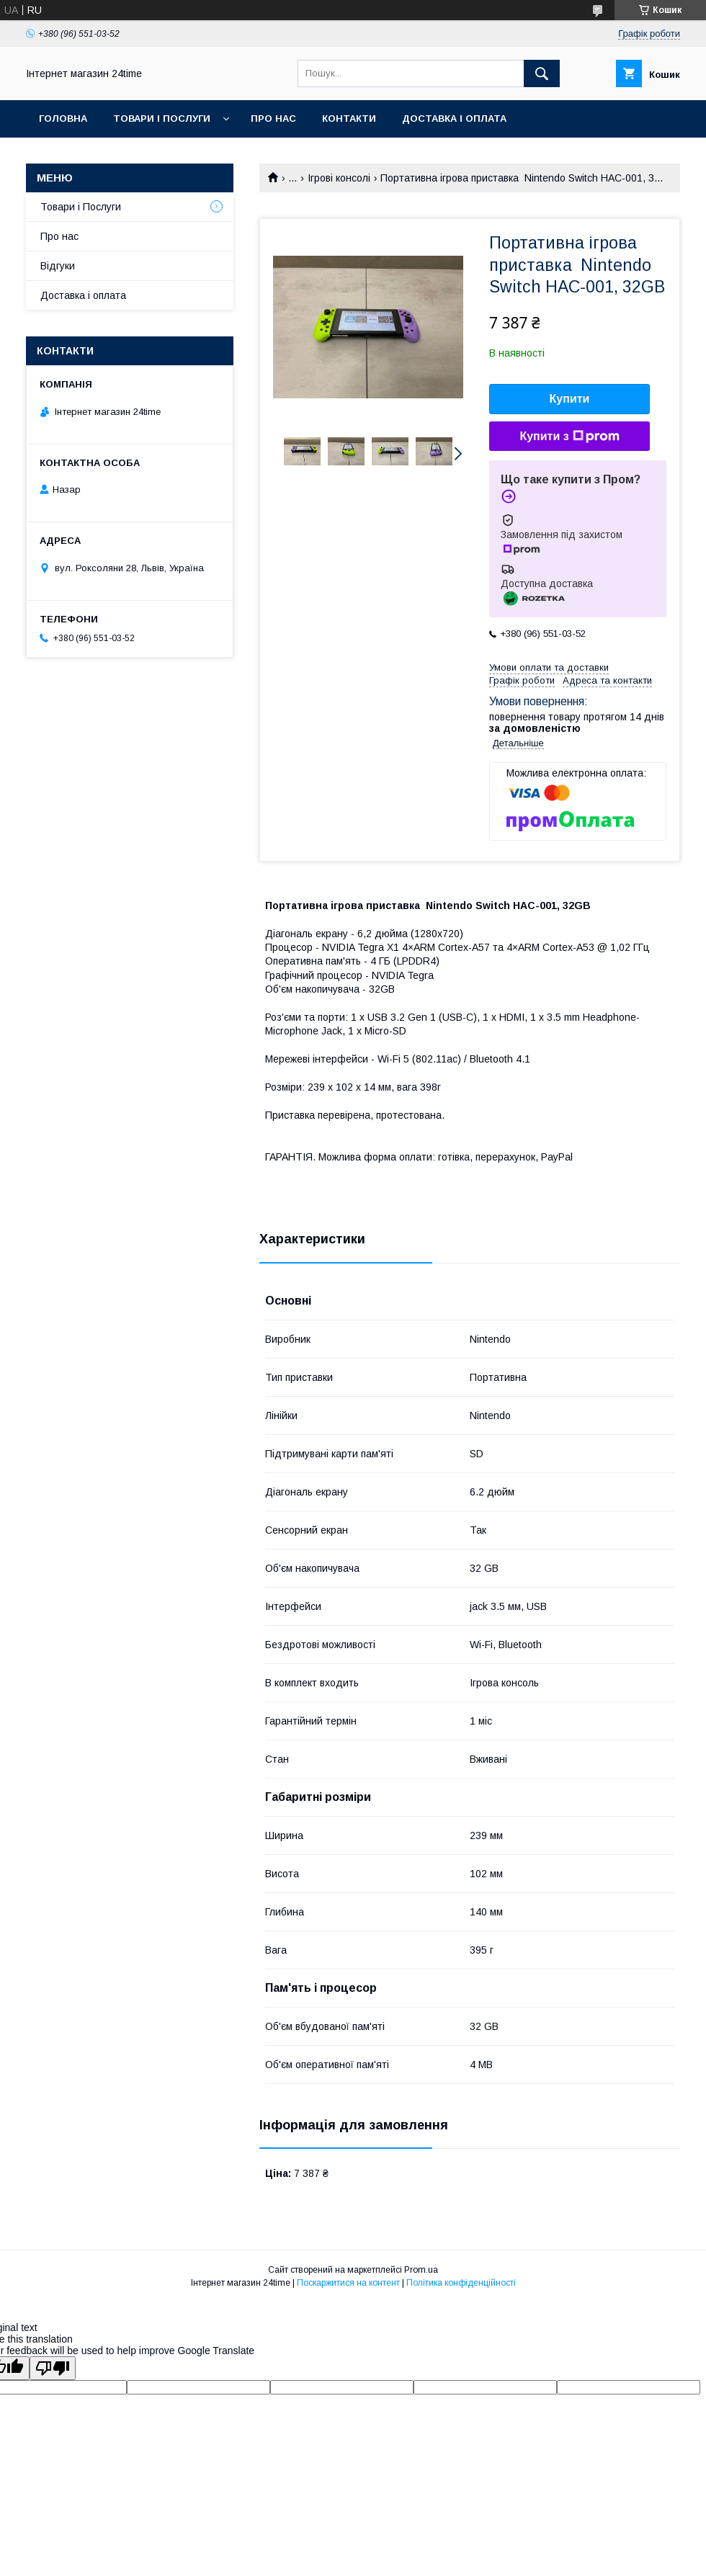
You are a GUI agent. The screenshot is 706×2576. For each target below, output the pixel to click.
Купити (570, 399)
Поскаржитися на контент (348, 2283)
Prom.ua (421, 2270)
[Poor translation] (53, 2368)
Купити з (569, 436)
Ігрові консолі (339, 178)
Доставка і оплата (454, 118)
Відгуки (57, 266)
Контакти (349, 118)
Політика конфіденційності (461, 2283)
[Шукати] (542, 73)
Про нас (273, 118)
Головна (63, 118)
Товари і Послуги (161, 118)
